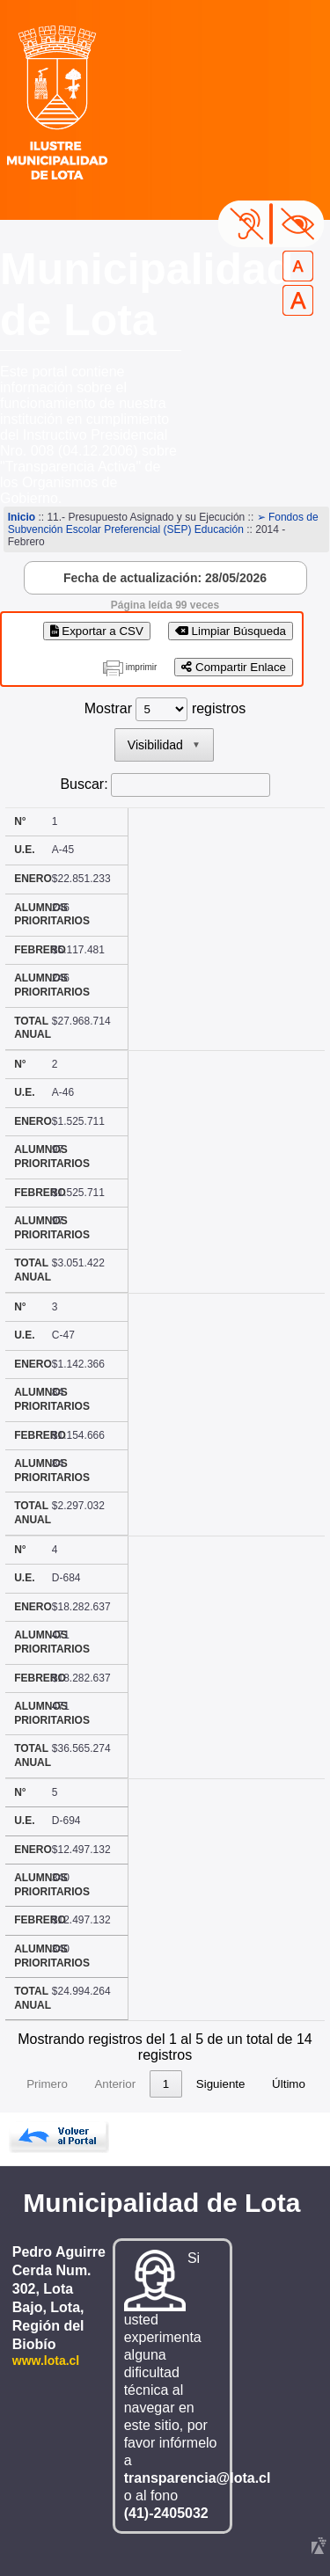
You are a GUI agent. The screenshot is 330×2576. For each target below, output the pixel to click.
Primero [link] (47, 2084)
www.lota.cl (46, 2360)
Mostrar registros (165, 708)
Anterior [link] (115, 2084)
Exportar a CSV (96, 631)
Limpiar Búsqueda (230, 631)
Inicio (21, 517)
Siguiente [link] (221, 2084)
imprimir (142, 667)
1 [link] (166, 2084)
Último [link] (288, 2084)
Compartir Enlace (233, 667)
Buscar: (83, 784)
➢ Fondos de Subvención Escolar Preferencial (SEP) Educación (163, 523)
